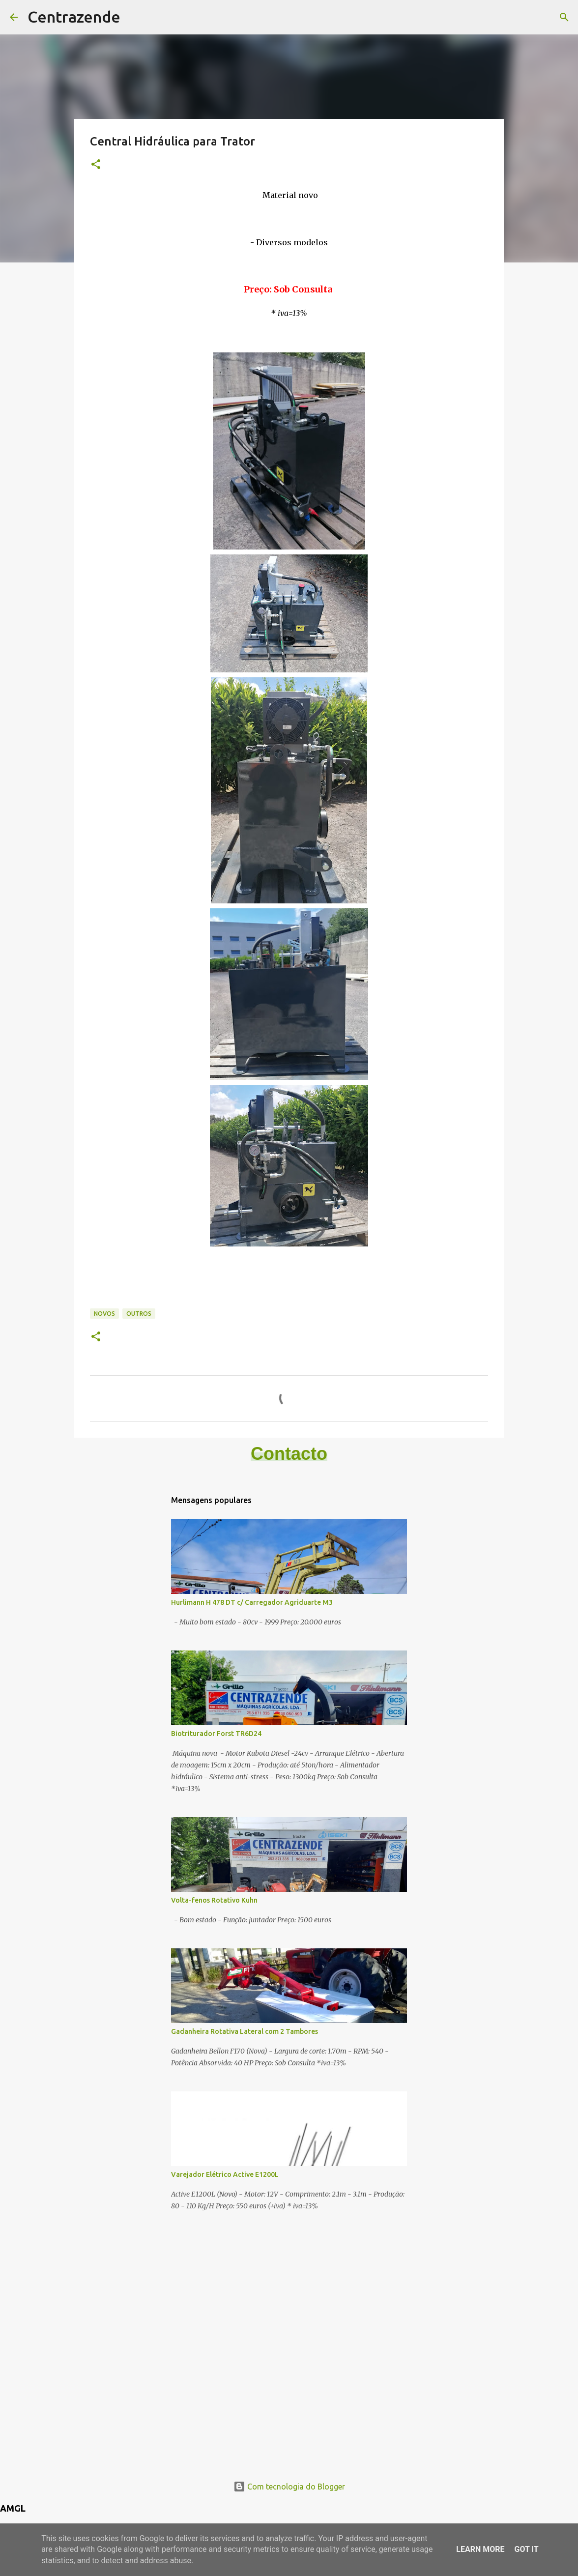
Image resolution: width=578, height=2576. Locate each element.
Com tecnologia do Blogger (289, 2486)
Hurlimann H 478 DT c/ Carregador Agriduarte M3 (252, 1602)
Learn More (480, 2549)
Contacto (289, 1454)
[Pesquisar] (564, 17)
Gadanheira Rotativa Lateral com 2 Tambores (244, 2031)
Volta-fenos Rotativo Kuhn (214, 1900)
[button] (96, 165)
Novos (104, 1313)
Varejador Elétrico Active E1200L (225, 2174)
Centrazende (74, 17)
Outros (138, 1313)
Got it (526, 2549)
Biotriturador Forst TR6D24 (216, 1733)
